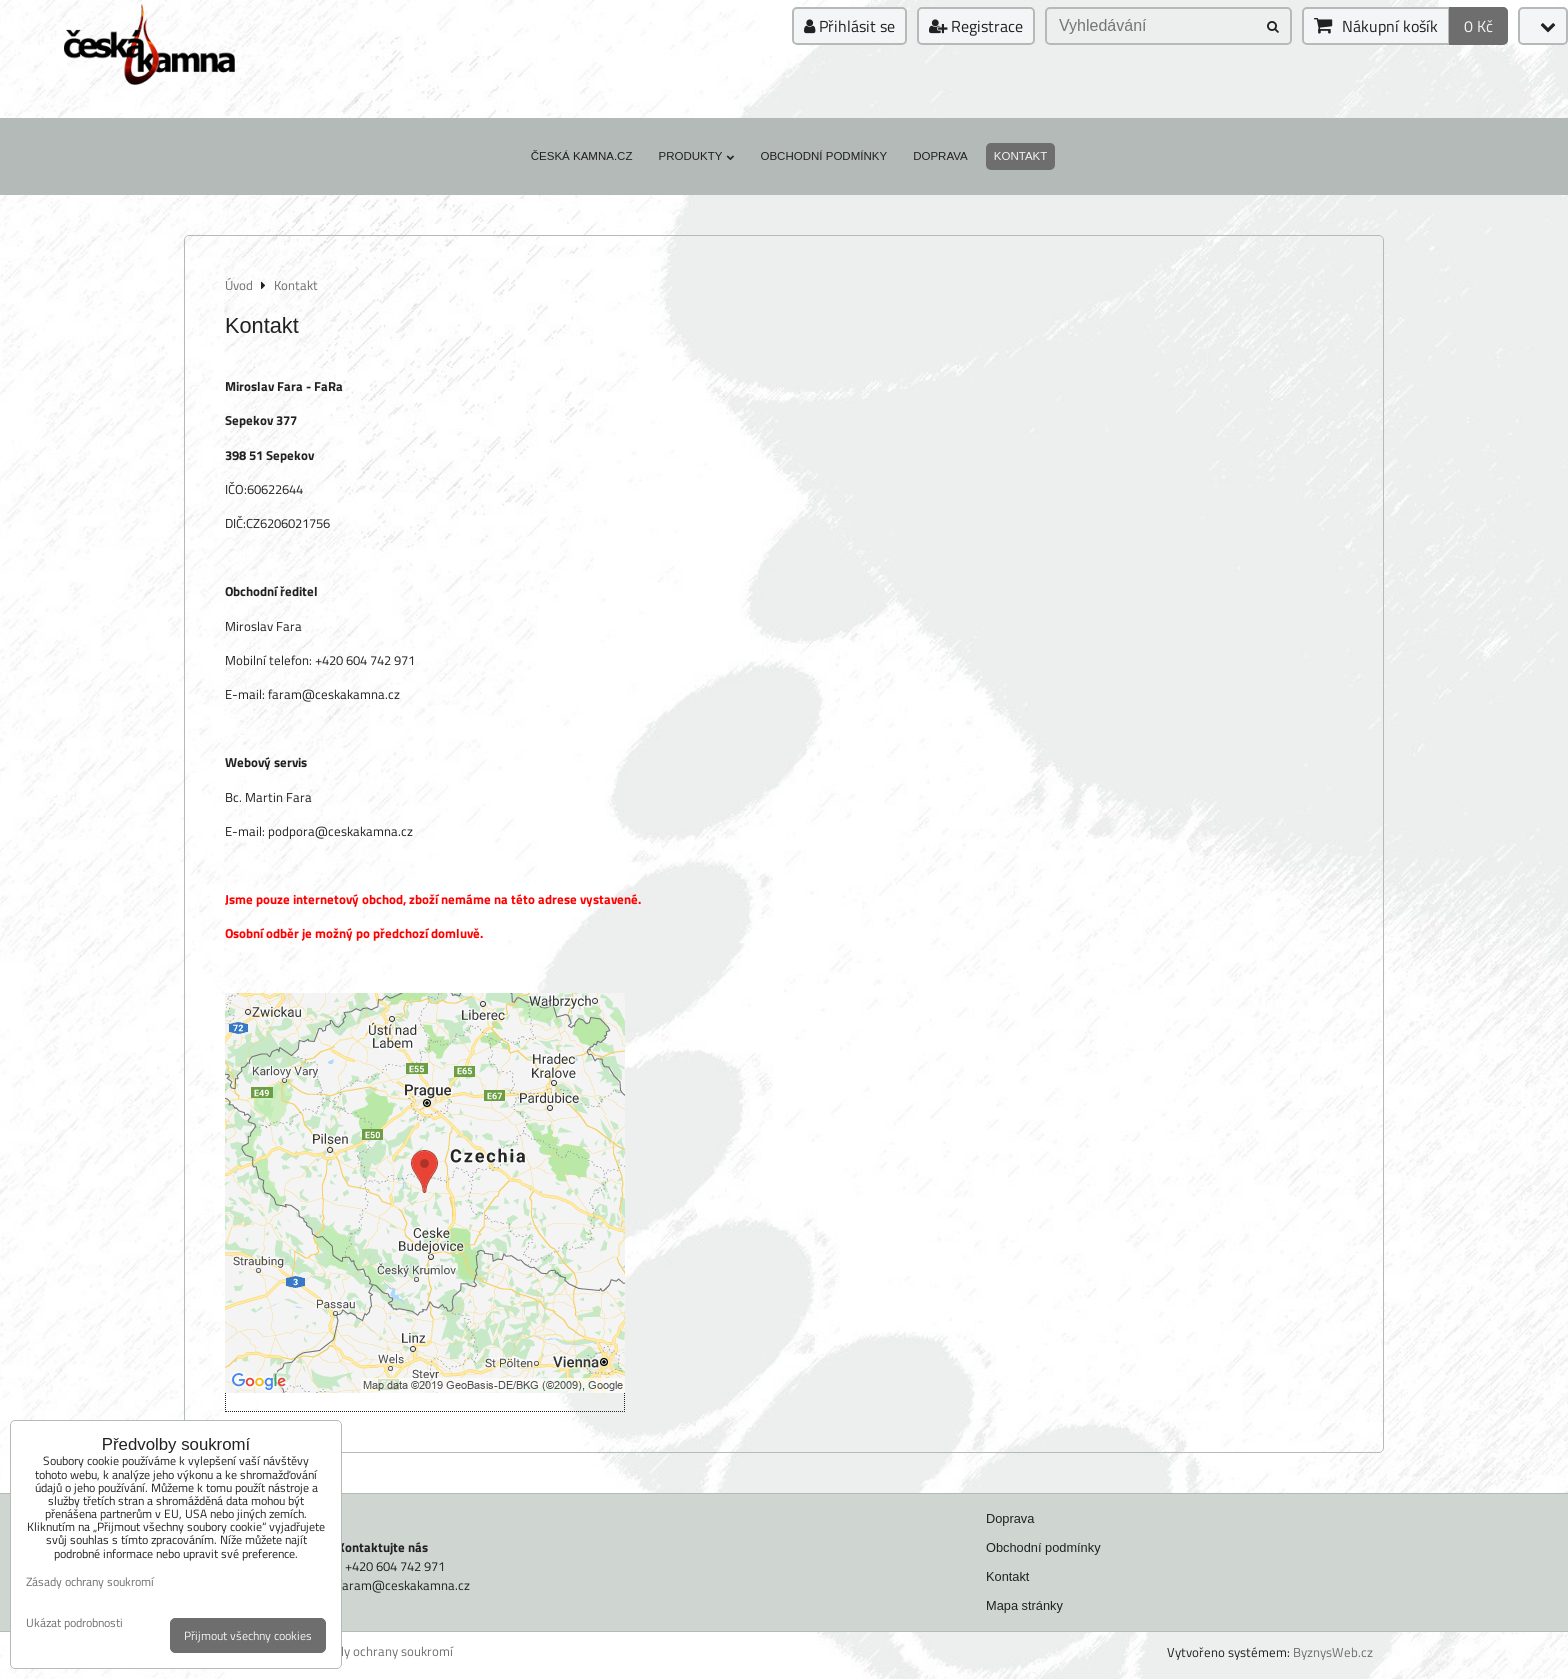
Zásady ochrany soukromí (381, 1651)
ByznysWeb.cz (1333, 1652)
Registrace (976, 26)
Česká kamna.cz (582, 156)
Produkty (696, 156)
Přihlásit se (849, 26)
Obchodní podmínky (823, 156)
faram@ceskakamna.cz (404, 1585)
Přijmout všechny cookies (248, 1635)
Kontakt (1021, 156)
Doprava (940, 156)
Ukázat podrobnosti (74, 1622)
